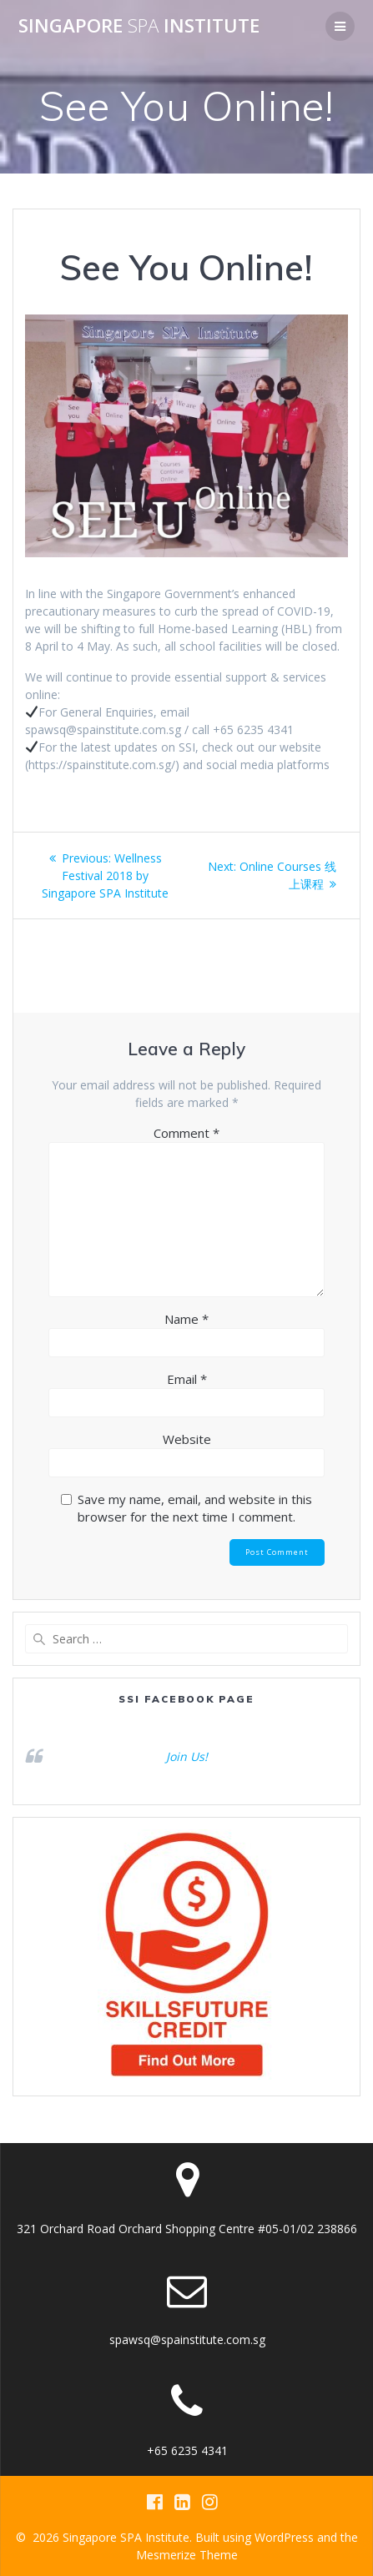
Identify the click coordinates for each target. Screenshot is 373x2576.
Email (187, 1379)
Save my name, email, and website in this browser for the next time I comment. (195, 1508)
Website (187, 1439)
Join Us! (187, 1756)
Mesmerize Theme (187, 2555)
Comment (186, 1132)
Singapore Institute (139, 26)
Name (186, 1319)
